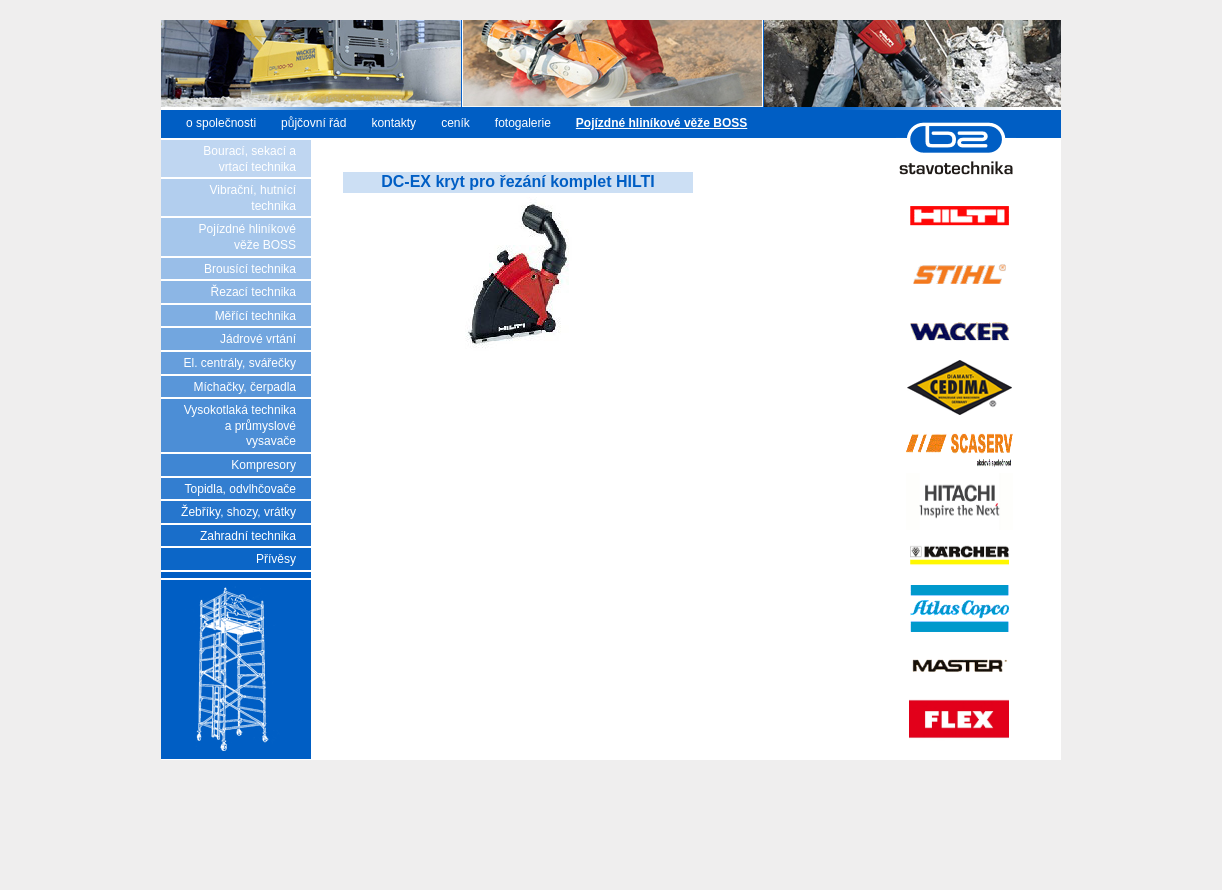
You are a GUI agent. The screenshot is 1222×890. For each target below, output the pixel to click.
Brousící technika (250, 269)
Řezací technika (253, 292)
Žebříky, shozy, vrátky (238, 512)
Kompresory (263, 465)
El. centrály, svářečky (240, 363)
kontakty (393, 123)
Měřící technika (255, 316)
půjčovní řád (313, 123)
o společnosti (221, 123)
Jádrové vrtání (258, 339)
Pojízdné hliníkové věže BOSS (247, 237)
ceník (455, 123)
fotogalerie (523, 123)
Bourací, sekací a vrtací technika (249, 159)
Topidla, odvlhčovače (240, 489)
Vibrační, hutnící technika (253, 198)
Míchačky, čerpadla (245, 387)
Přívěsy (276, 559)
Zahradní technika (248, 536)
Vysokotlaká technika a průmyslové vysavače (240, 425)
